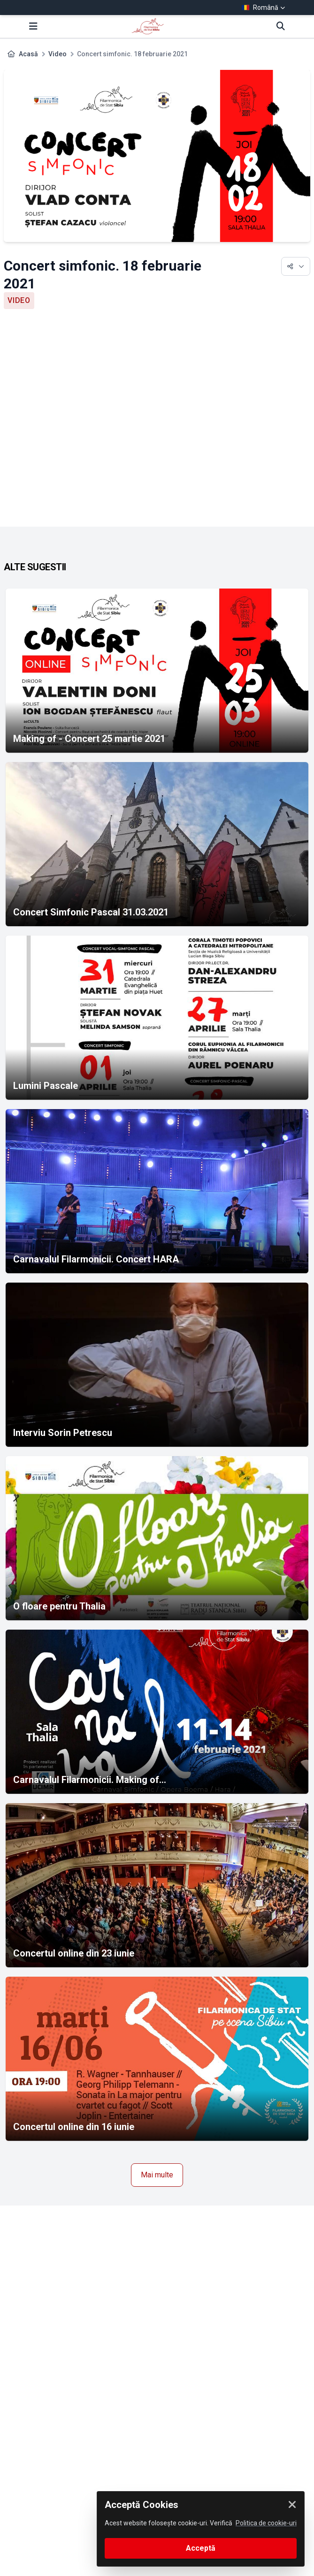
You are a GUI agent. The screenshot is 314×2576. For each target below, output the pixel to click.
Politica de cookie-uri (266, 2523)
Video (57, 54)
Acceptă (200, 2548)
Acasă (28, 54)
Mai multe (157, 2174)
